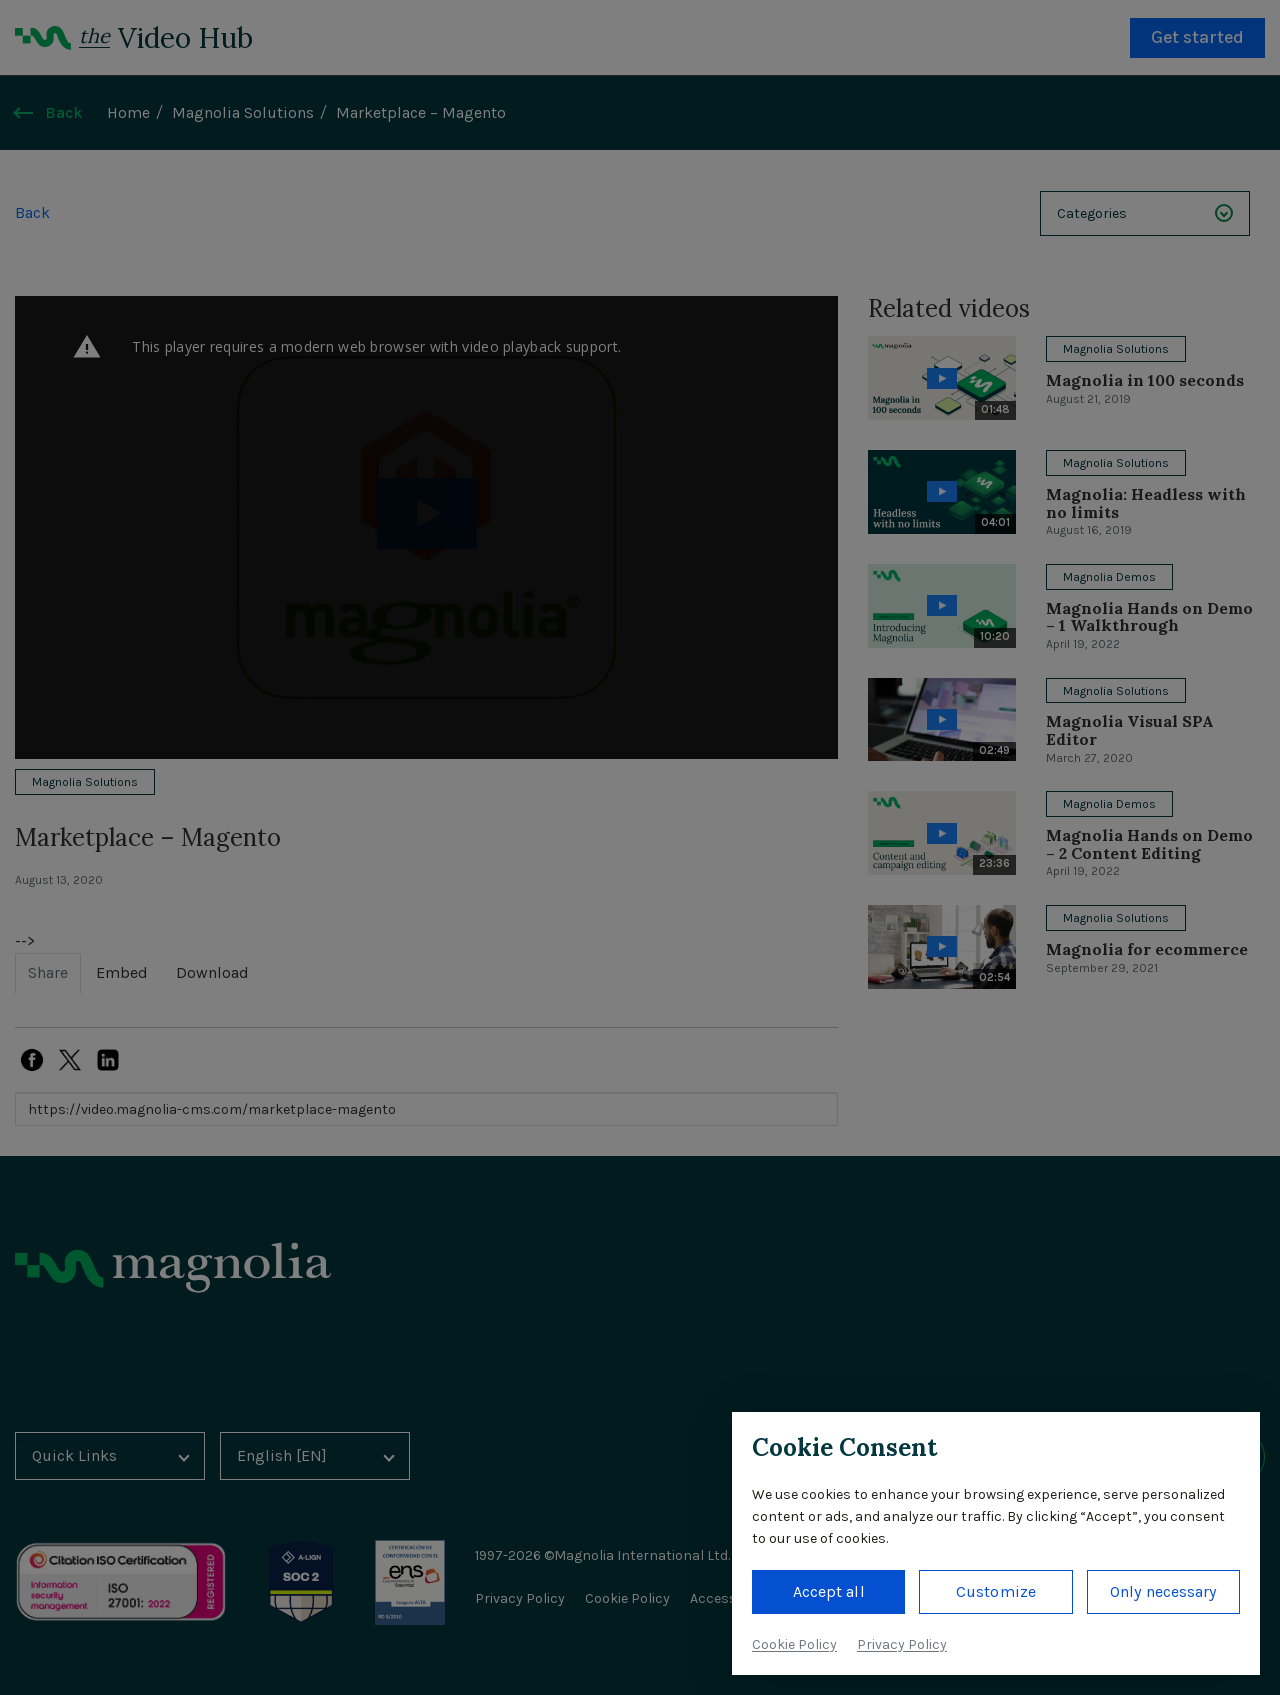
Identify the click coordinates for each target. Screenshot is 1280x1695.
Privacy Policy (902, 1644)
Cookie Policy (794, 1644)
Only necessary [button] (1163, 1591)
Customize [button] (996, 1591)
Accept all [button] (829, 1591)
